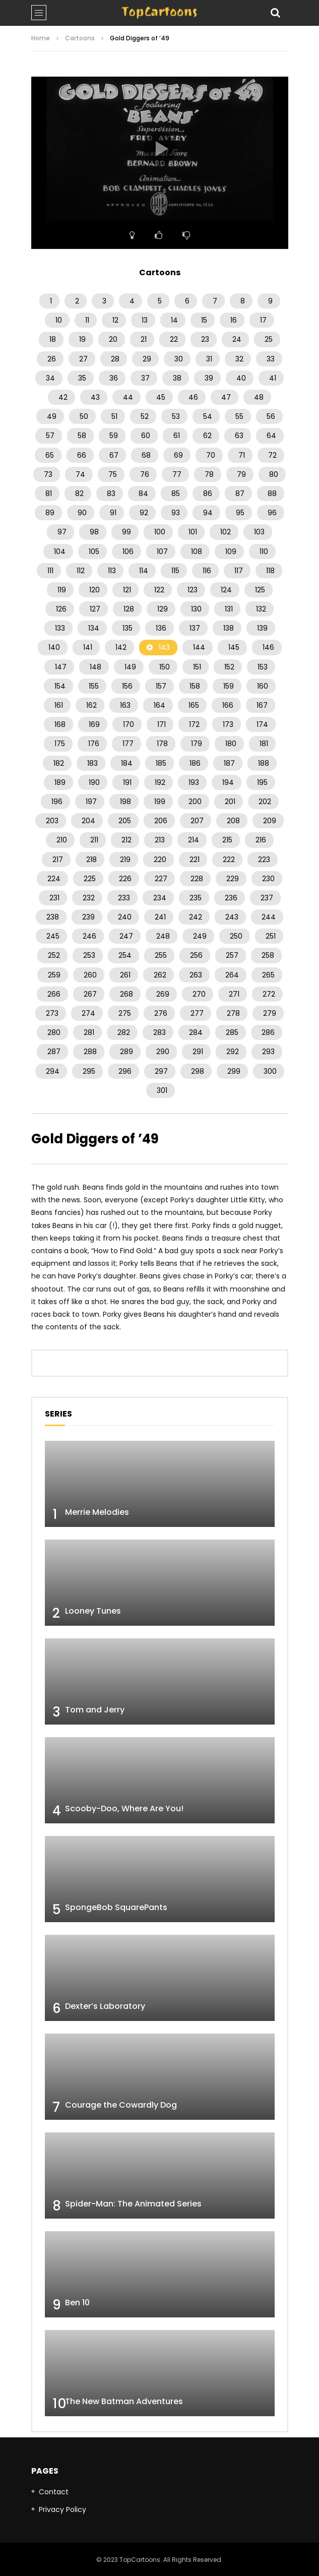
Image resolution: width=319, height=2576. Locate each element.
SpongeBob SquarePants (116, 1907)
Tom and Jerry (94, 1709)
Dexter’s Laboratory (105, 2006)
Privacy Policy (62, 2509)
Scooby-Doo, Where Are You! (124, 1808)
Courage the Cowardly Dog (121, 2105)
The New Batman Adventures (124, 2401)
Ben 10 (77, 2302)
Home (40, 38)
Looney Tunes (93, 1611)
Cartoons (80, 38)
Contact (54, 2492)
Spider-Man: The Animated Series (133, 2204)
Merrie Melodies (97, 1512)
